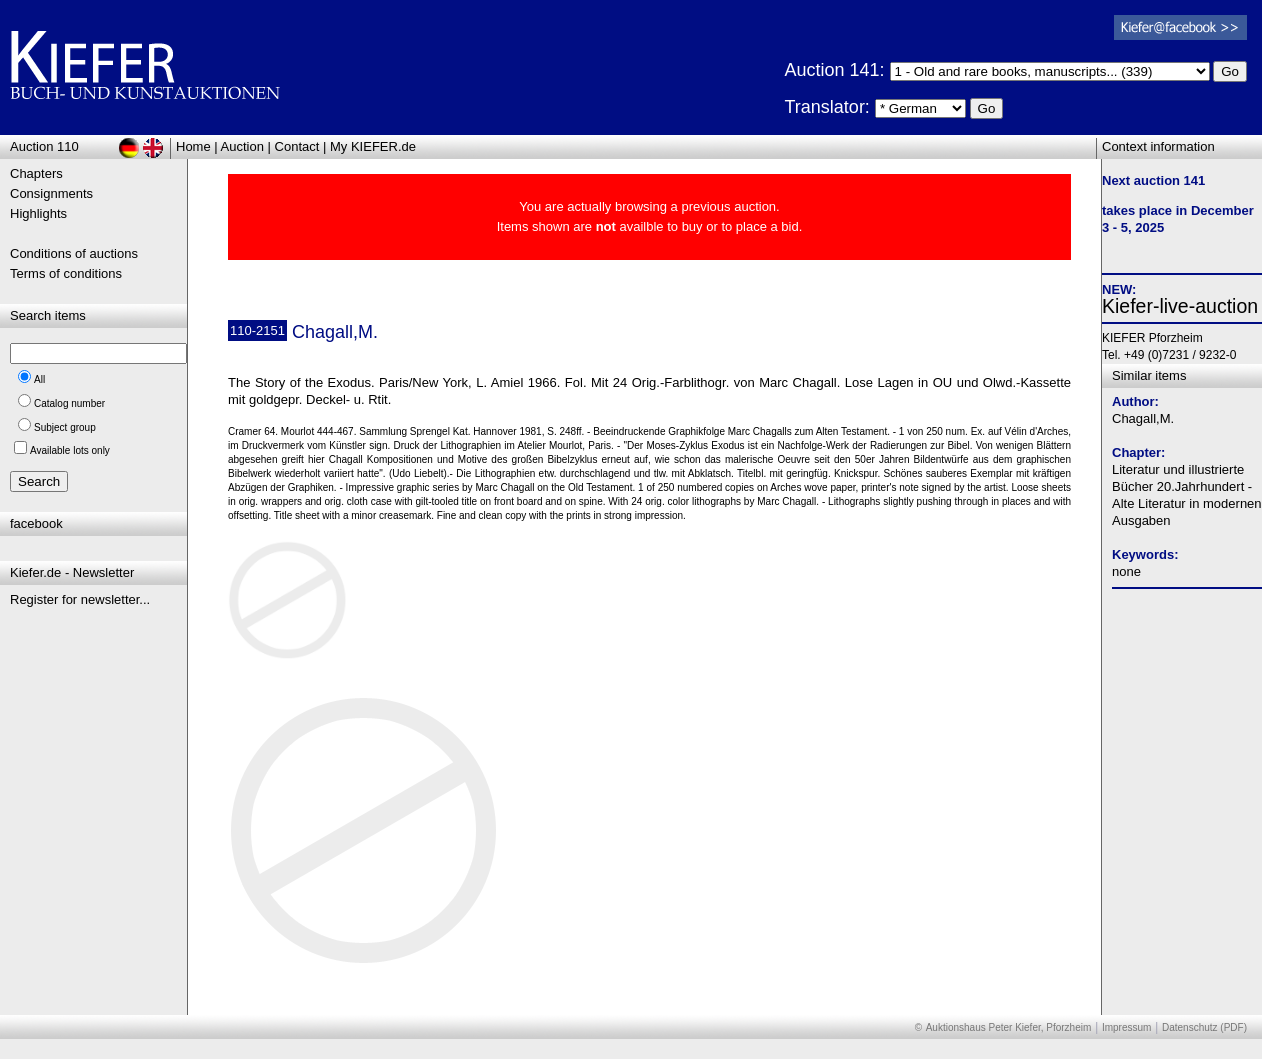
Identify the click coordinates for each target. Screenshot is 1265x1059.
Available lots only (70, 450)
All (39, 379)
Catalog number (69, 403)
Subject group (65, 427)
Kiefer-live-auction (1180, 306)
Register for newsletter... (80, 599)
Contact (297, 146)
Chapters (36, 173)
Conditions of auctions (74, 253)
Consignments (51, 193)
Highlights (38, 213)
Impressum (1126, 1027)
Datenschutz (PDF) (1204, 1027)
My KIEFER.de (373, 146)
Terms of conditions (66, 273)
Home (193, 146)
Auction (242, 146)
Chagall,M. (1143, 418)
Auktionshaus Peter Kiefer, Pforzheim (1009, 1027)
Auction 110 (44, 146)
